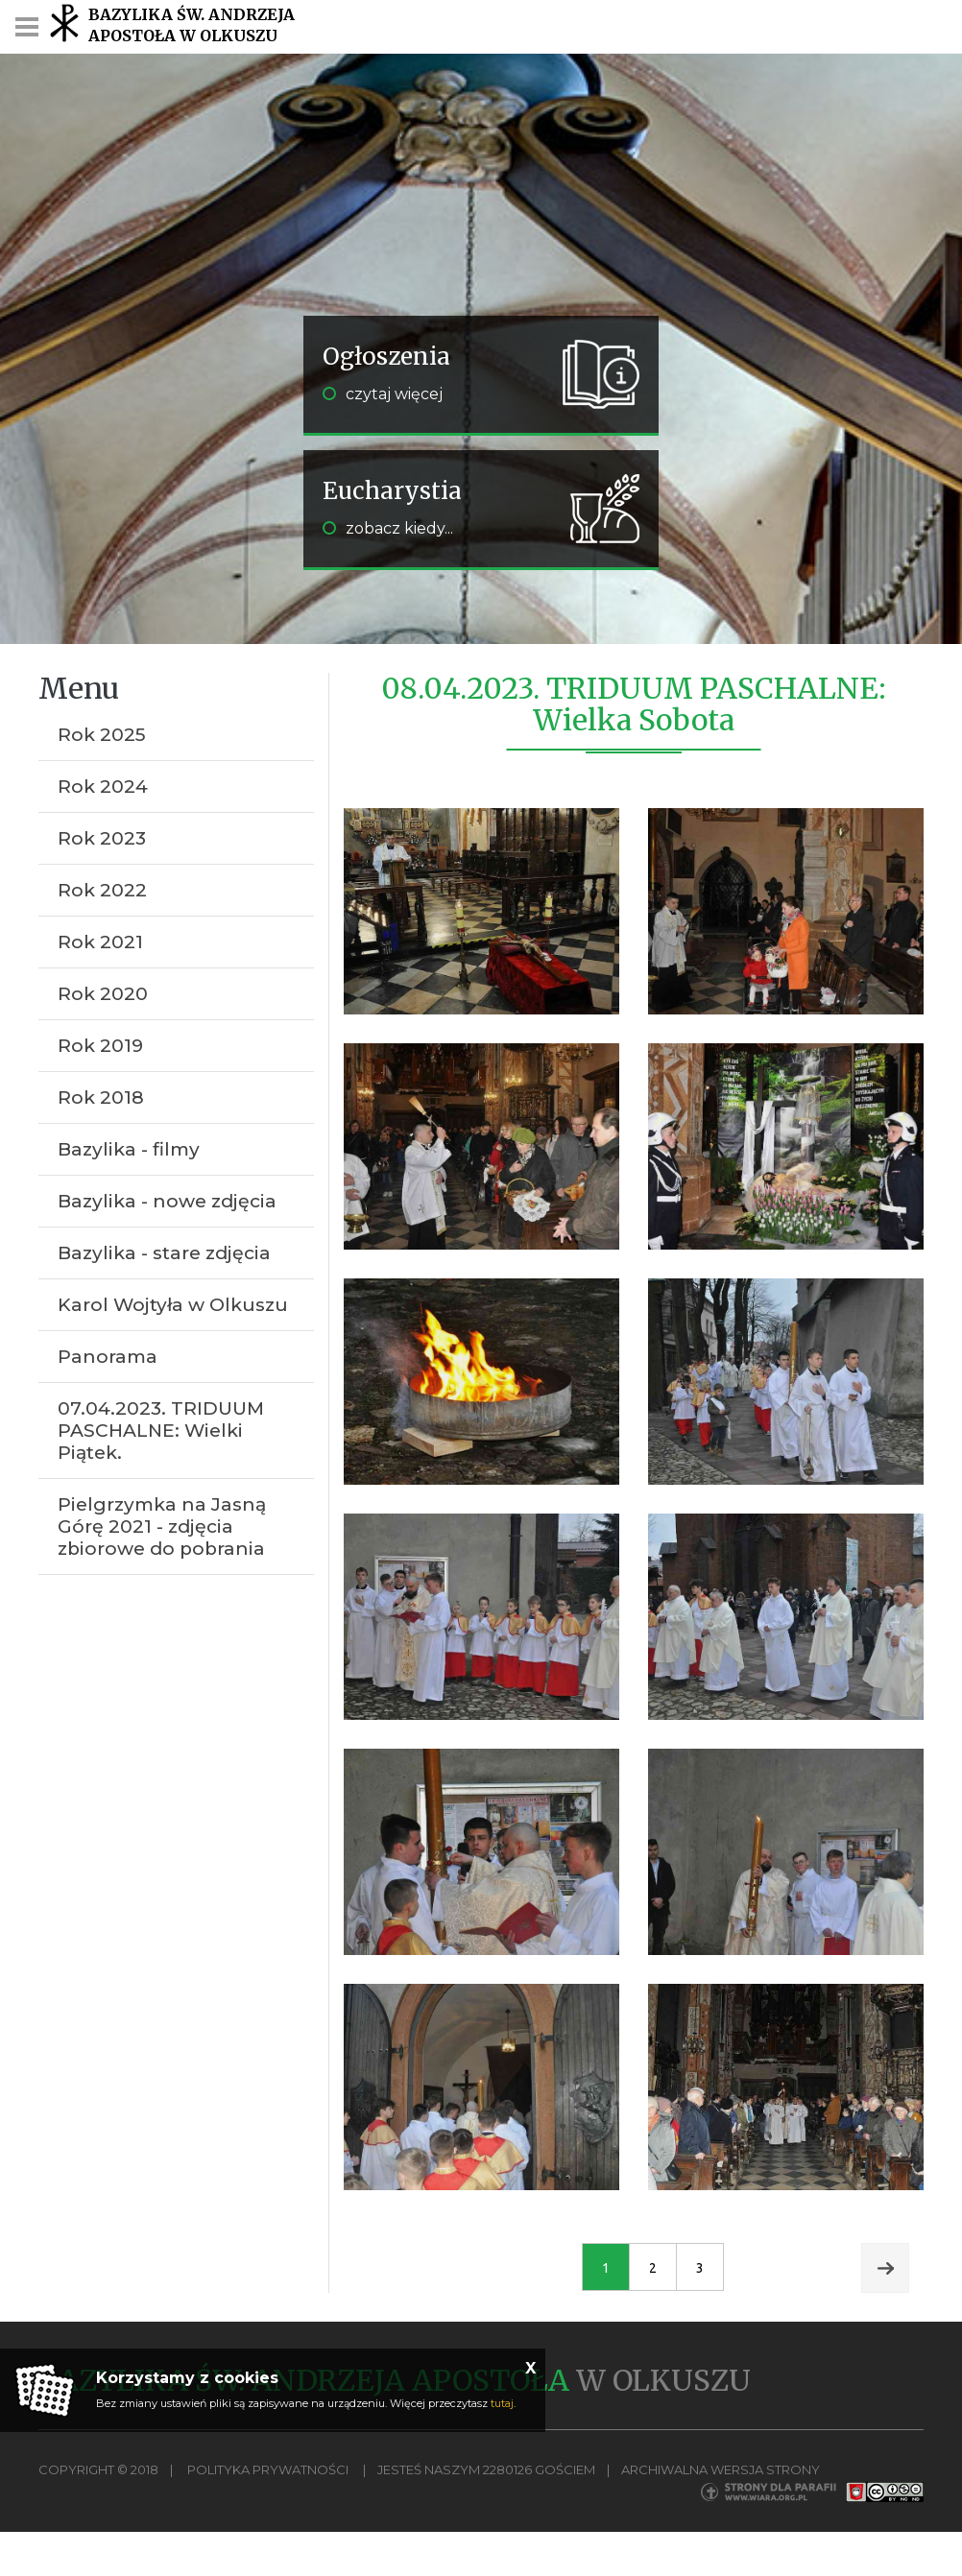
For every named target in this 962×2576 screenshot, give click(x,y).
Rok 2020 (103, 994)
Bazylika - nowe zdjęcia (167, 1201)
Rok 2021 (100, 942)
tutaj (502, 2403)
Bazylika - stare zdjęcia (164, 1253)
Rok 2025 (102, 735)
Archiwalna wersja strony (720, 2469)
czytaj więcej (383, 394)
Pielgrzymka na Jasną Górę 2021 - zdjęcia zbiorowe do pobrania (162, 1526)
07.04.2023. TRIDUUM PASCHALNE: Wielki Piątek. (161, 1430)
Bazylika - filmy (129, 1149)
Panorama (107, 1357)
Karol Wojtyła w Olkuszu (173, 1305)
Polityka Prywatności (267, 2469)
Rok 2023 (102, 838)
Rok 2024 (103, 786)
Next (885, 2268)
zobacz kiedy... (388, 528)
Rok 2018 (101, 1097)
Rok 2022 (102, 890)
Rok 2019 (100, 1046)
